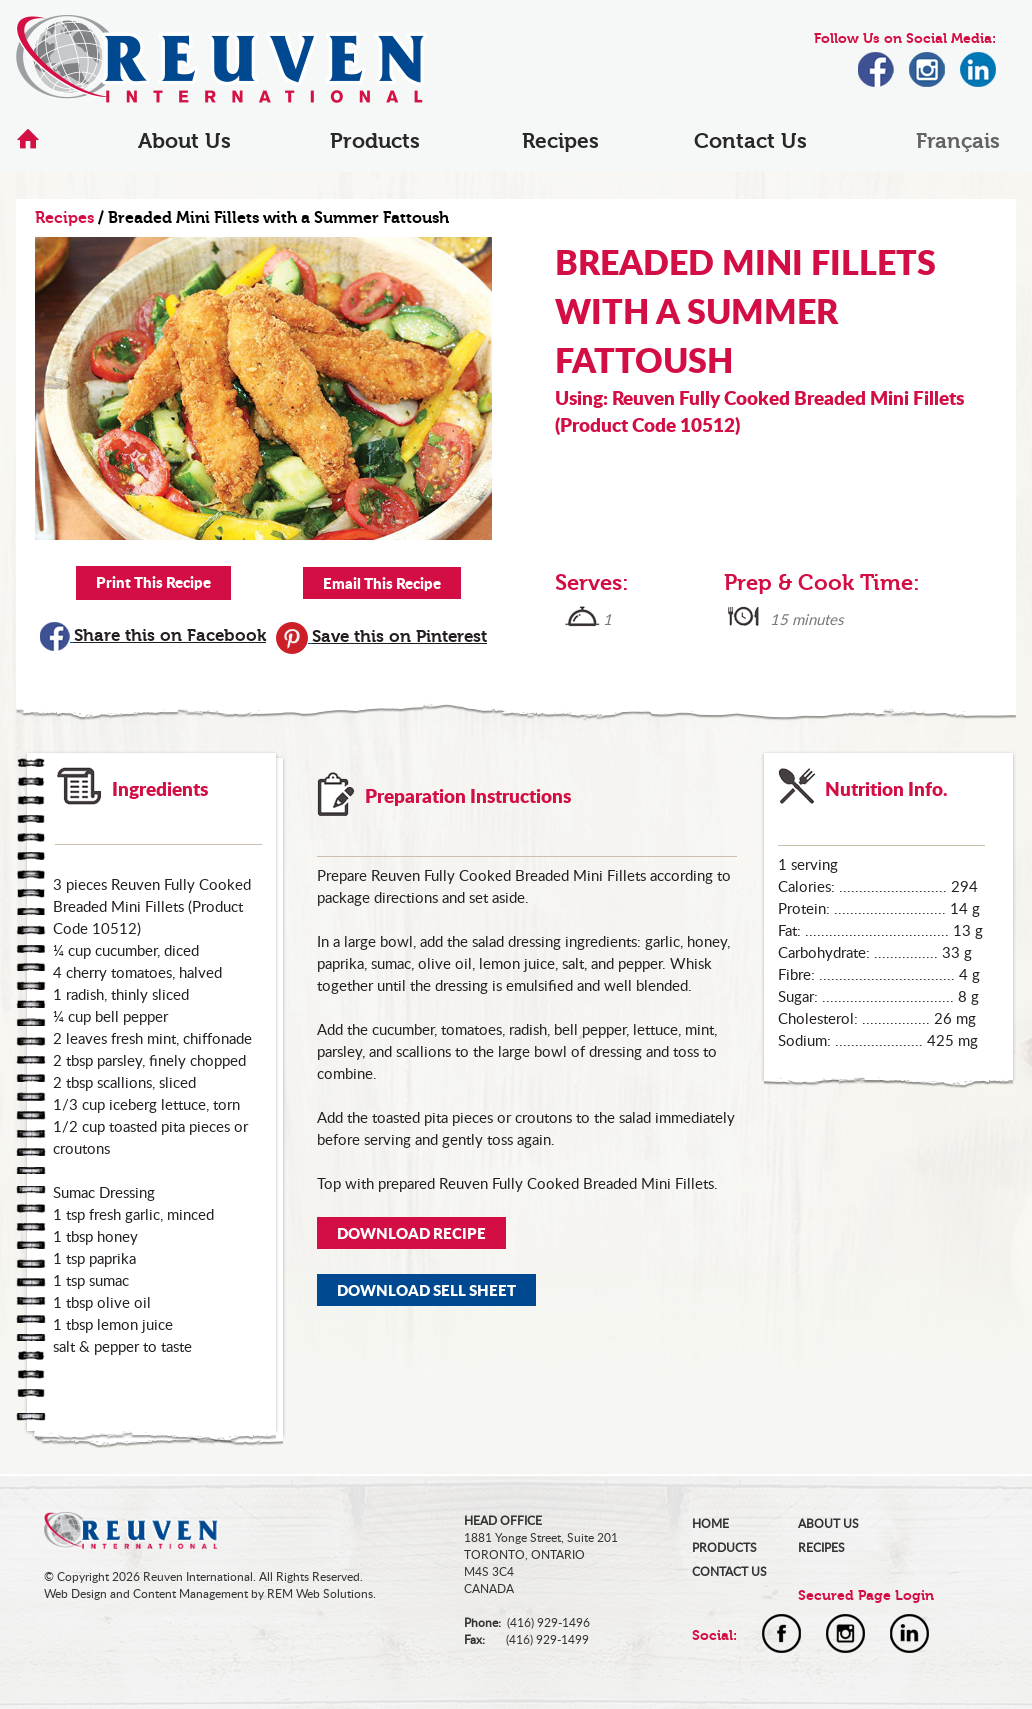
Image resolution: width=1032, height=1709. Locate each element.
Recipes (560, 141)
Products (375, 141)
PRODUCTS (724, 1547)
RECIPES (821, 1547)
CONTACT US (729, 1571)
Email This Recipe (382, 583)
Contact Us (750, 141)
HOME (710, 1523)
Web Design (75, 1593)
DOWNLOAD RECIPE (411, 1233)
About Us (184, 141)
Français (958, 141)
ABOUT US (828, 1523)
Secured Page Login (866, 1595)
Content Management (190, 1593)
